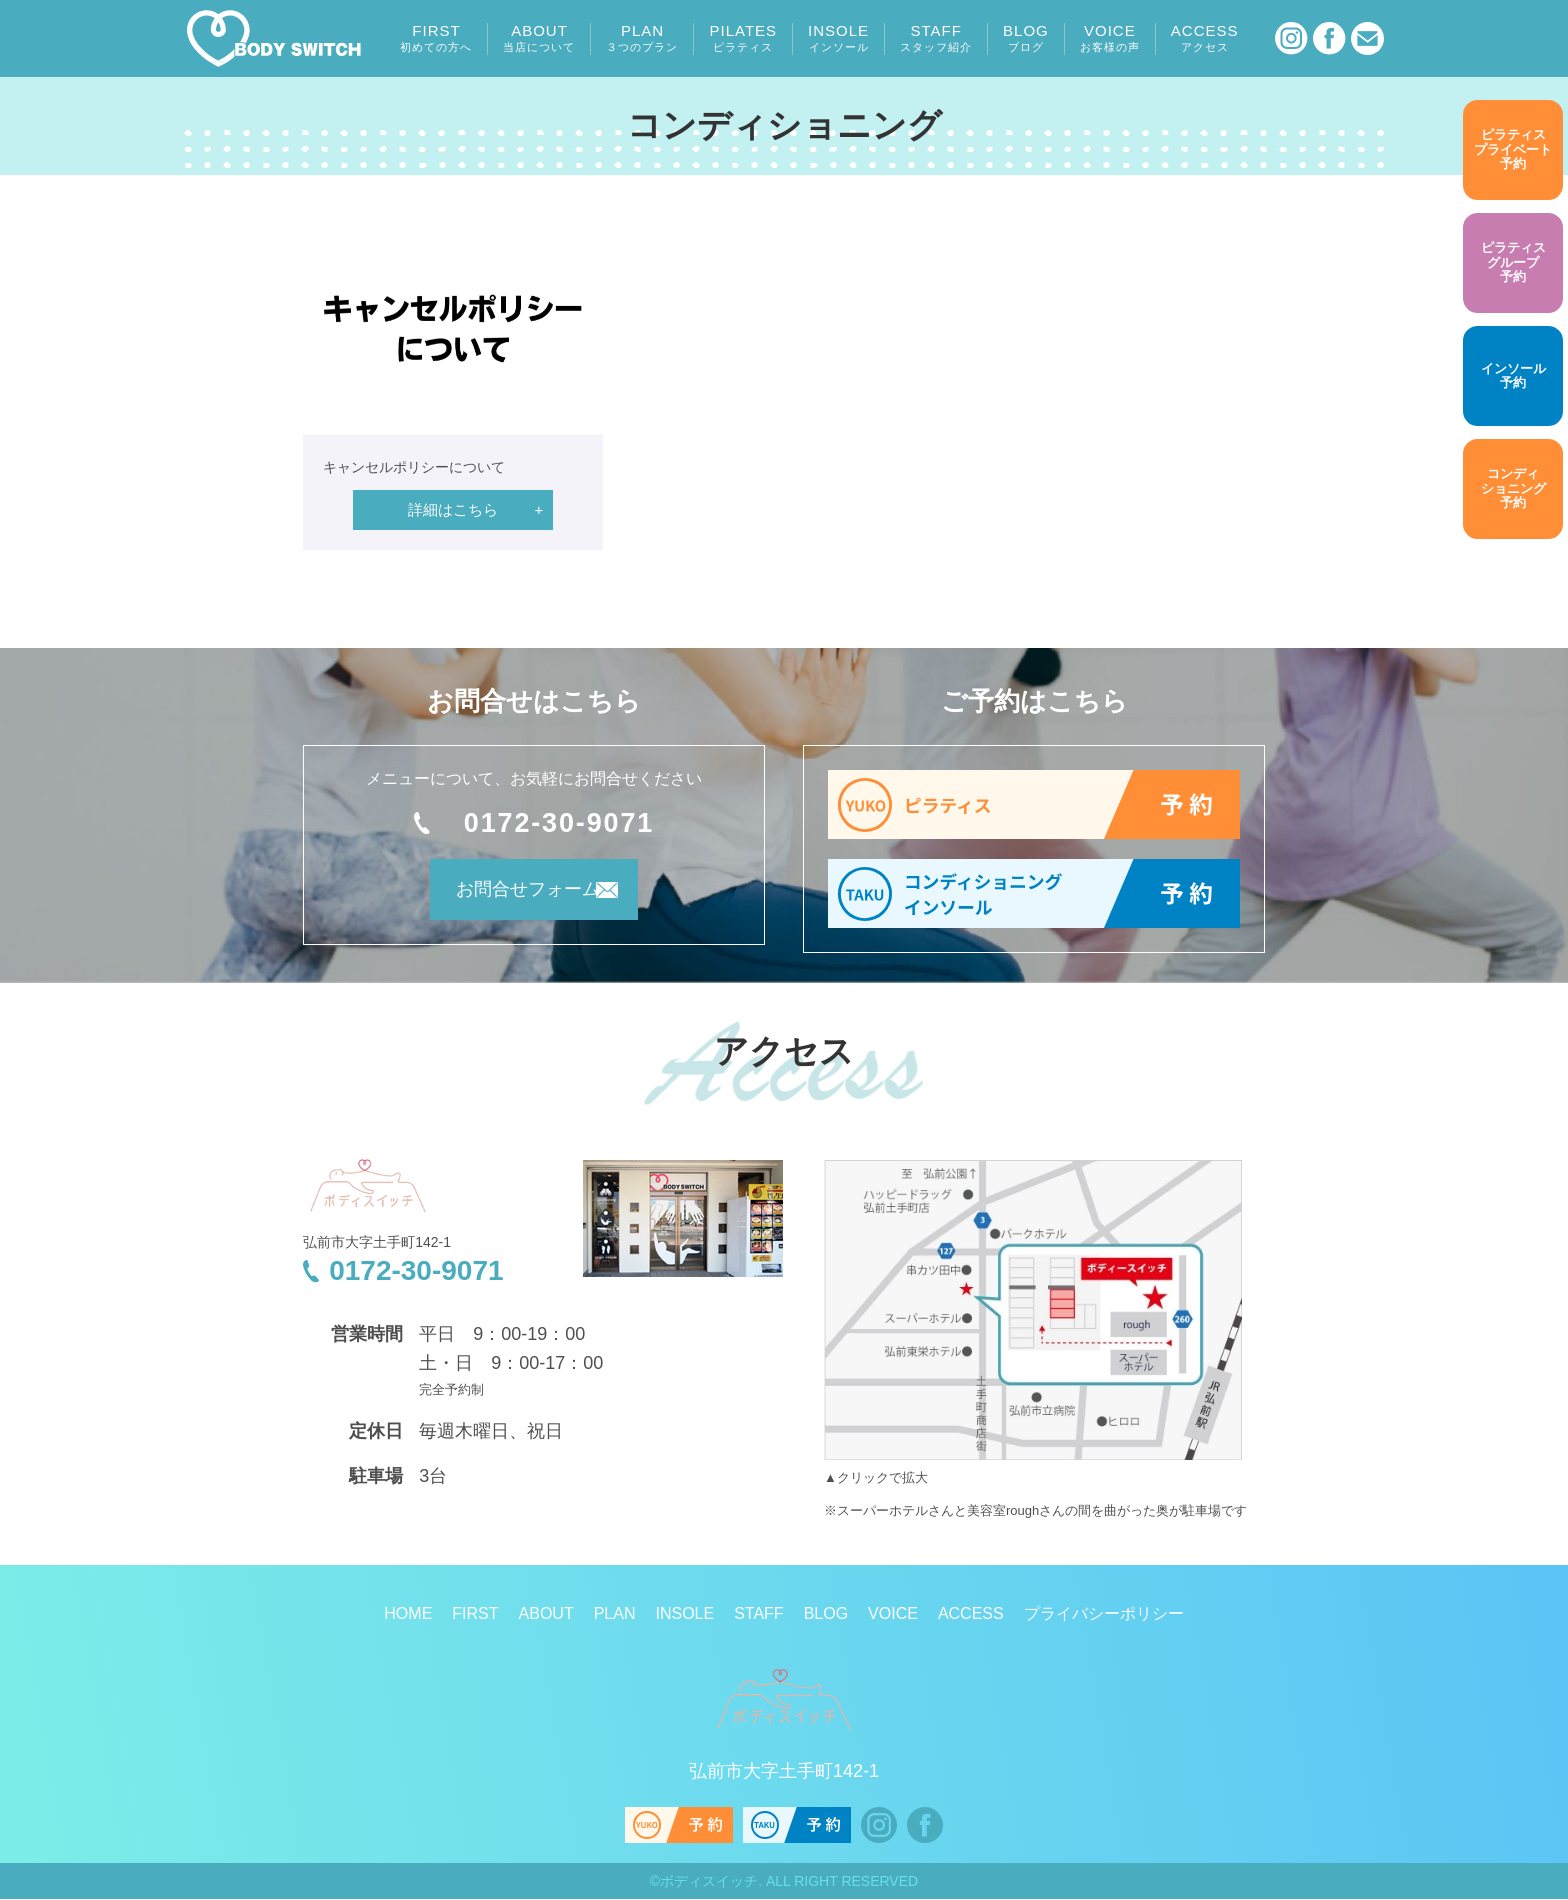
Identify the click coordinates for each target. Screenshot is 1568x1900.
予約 (1513, 150)
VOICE (1110, 38)
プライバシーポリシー (1104, 1614)
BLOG (1026, 38)
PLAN (642, 38)
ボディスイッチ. (711, 1882)
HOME (408, 1614)
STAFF (936, 38)
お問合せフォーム (507, 897)
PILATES (743, 38)
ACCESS (1205, 38)
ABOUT (539, 38)
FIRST (436, 38)
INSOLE (838, 38)
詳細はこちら (453, 509)
